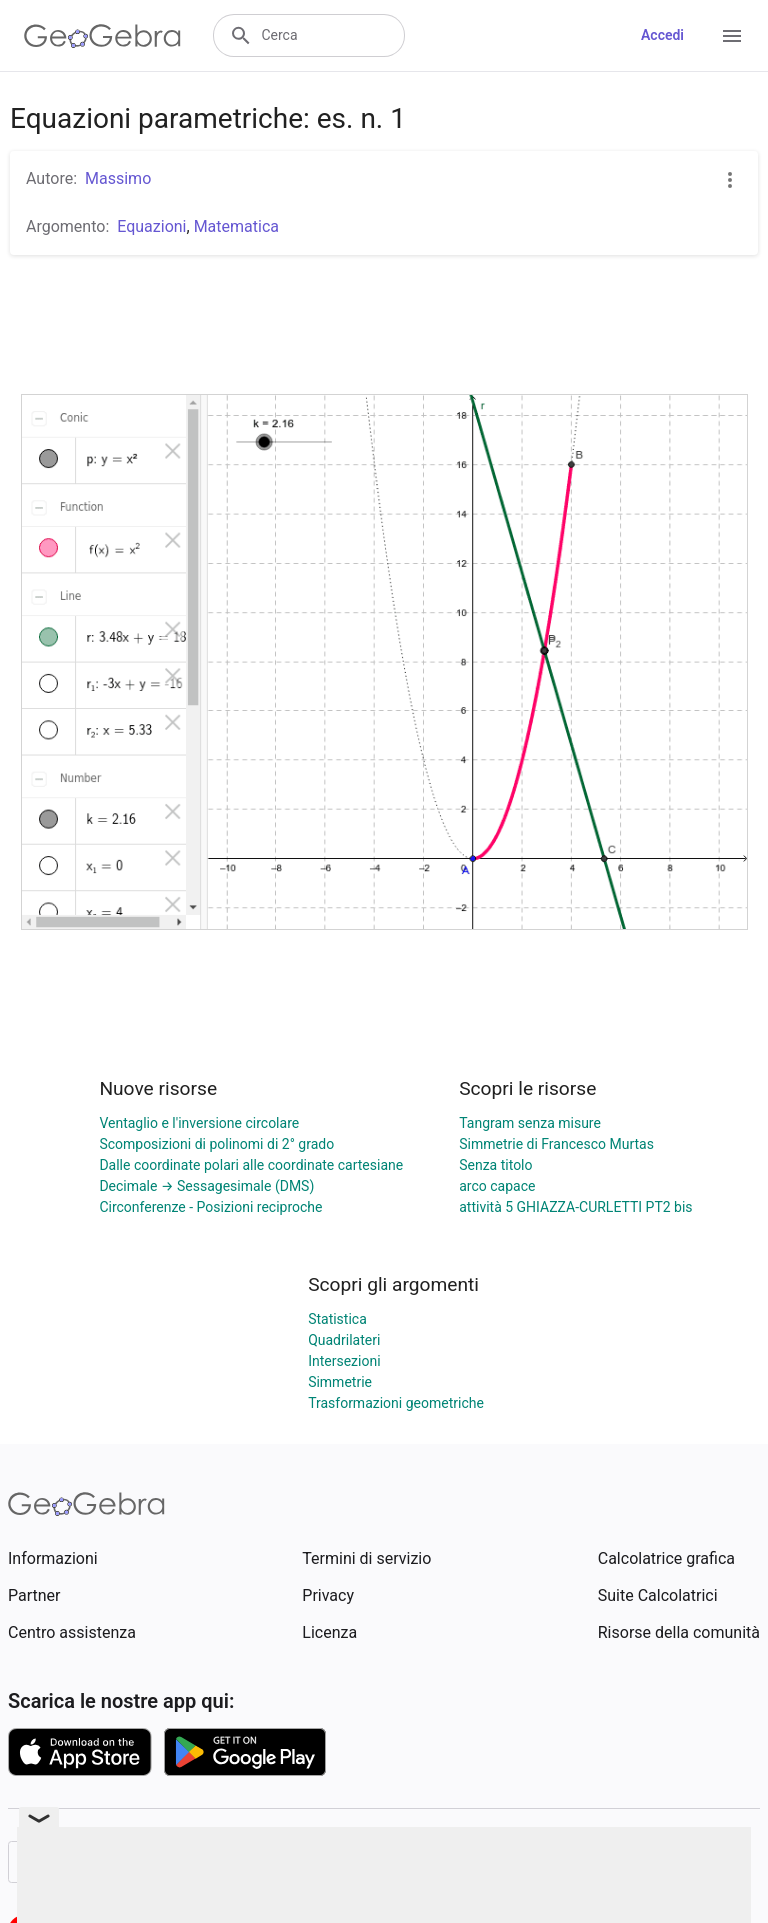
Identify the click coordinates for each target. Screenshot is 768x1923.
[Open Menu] (732, 36)
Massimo (118, 178)
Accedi (662, 35)
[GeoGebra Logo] (102, 36)
